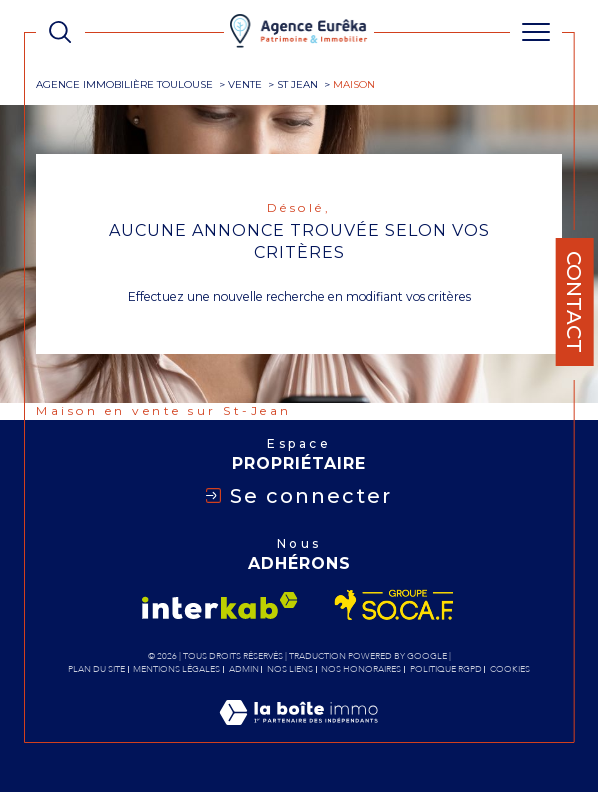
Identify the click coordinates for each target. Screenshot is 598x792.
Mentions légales (176, 669)
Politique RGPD (446, 669)
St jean (297, 84)
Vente (245, 84)
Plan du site (96, 669)
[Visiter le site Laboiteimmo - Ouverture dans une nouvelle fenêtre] (298, 732)
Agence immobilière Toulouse (124, 84)
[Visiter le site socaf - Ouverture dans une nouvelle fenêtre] (394, 605)
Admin (244, 669)
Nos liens (290, 669)
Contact (574, 302)
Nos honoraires (361, 669)
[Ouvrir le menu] (536, 32)
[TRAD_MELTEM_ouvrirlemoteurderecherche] (60, 32)
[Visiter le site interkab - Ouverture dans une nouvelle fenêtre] (220, 605)
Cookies (510, 669)
